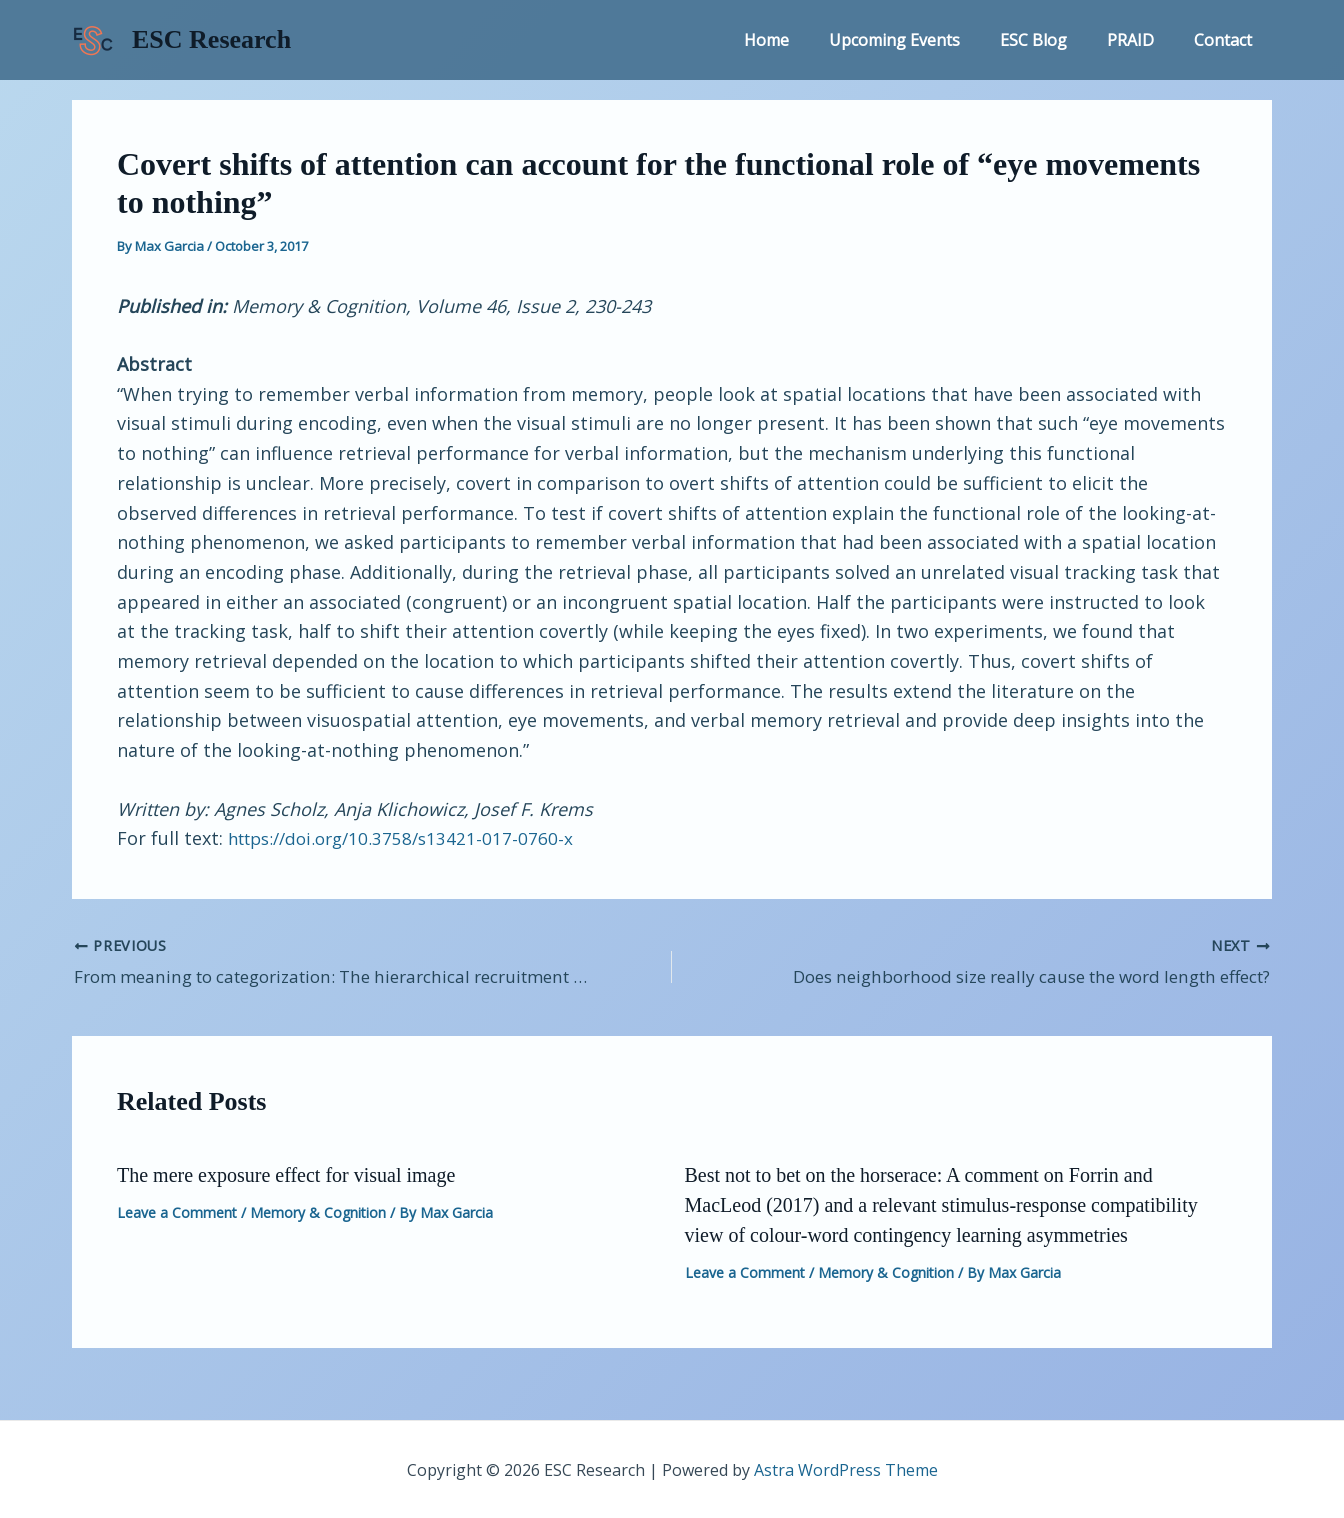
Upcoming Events (922, 40)
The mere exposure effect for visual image (286, 1172)
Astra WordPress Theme (846, 1468)
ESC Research (211, 39)
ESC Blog (1053, 40)
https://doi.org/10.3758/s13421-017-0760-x (408, 838)
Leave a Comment (177, 1209)
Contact (1227, 40)
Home (802, 40)
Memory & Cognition (318, 1209)
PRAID (1142, 40)
